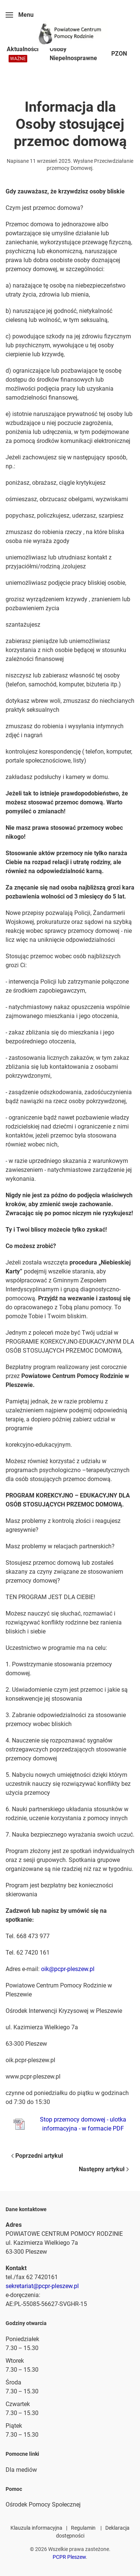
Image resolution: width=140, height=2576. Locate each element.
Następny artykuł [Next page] (104, 2169)
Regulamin (83, 2528)
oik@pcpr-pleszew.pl (67, 1969)
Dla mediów (21, 2469)
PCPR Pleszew (69, 2557)
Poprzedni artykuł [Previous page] (37, 2155)
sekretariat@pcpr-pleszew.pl (42, 2286)
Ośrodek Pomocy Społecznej (43, 2504)
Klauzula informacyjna (36, 2528)
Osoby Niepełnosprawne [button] (73, 54)
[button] (20, 15)
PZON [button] (119, 53)
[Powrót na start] (70, 34)
